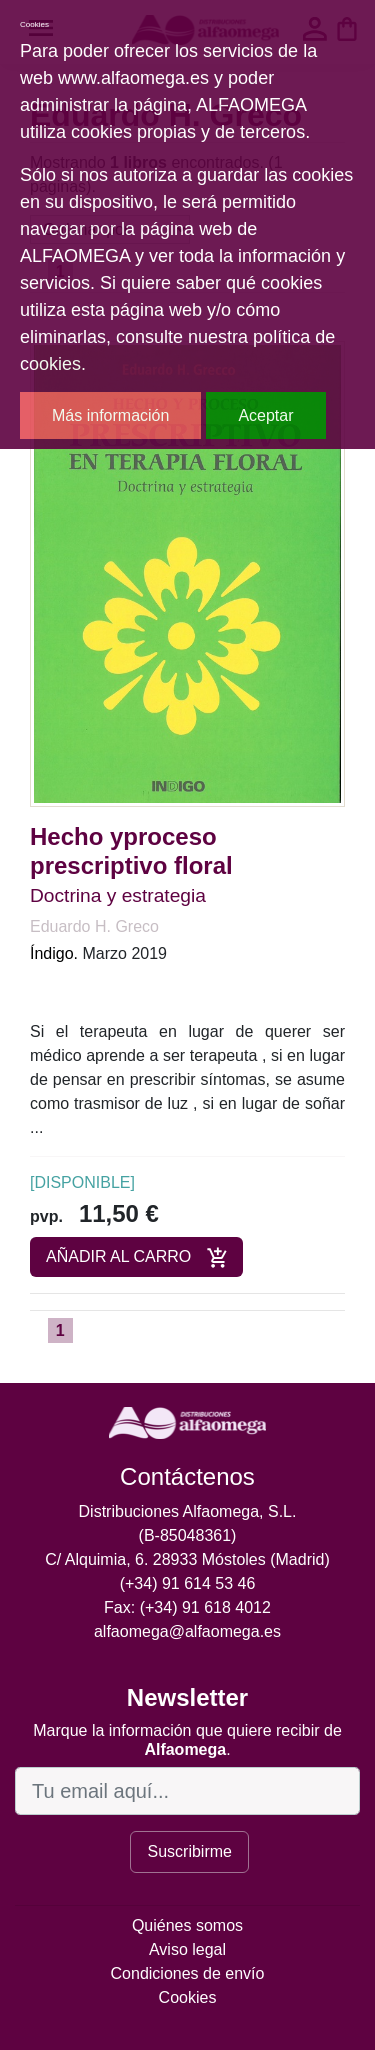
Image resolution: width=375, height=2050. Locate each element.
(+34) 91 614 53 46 (188, 1583)
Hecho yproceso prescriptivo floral (131, 851)
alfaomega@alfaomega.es (187, 1631)
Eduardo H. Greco (94, 926)
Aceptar (265, 415)
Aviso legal (187, 1949)
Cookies (188, 1997)
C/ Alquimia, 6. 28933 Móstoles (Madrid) (187, 1559)
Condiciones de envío (188, 1973)
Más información (110, 415)
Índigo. (54, 953)
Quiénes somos (187, 1925)
